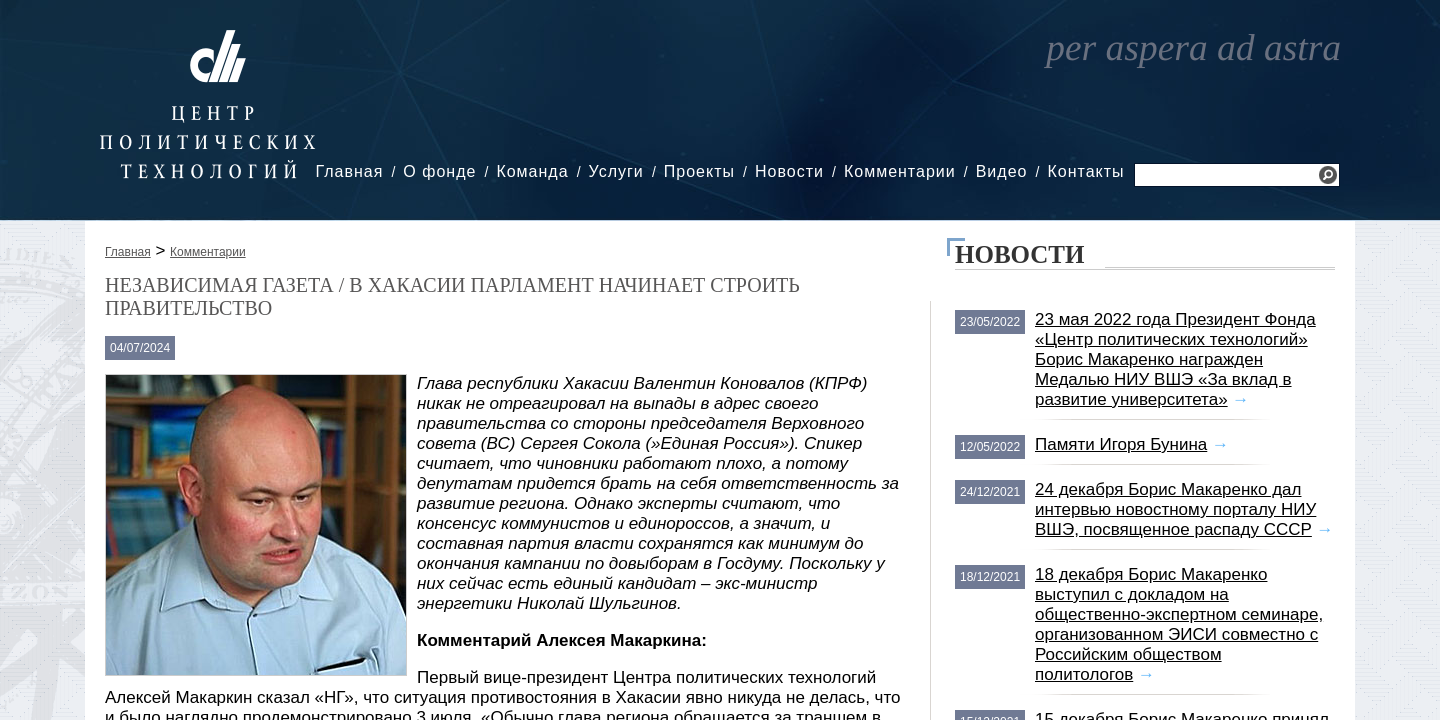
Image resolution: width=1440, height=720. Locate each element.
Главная (349, 171)
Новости (789, 171)
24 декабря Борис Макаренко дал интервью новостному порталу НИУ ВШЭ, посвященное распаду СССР (1175, 509)
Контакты (1085, 171)
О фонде (439, 171)
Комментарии (900, 171)
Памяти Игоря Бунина (1121, 444)
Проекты (699, 171)
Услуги (616, 171)
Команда (532, 171)
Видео (1002, 171)
